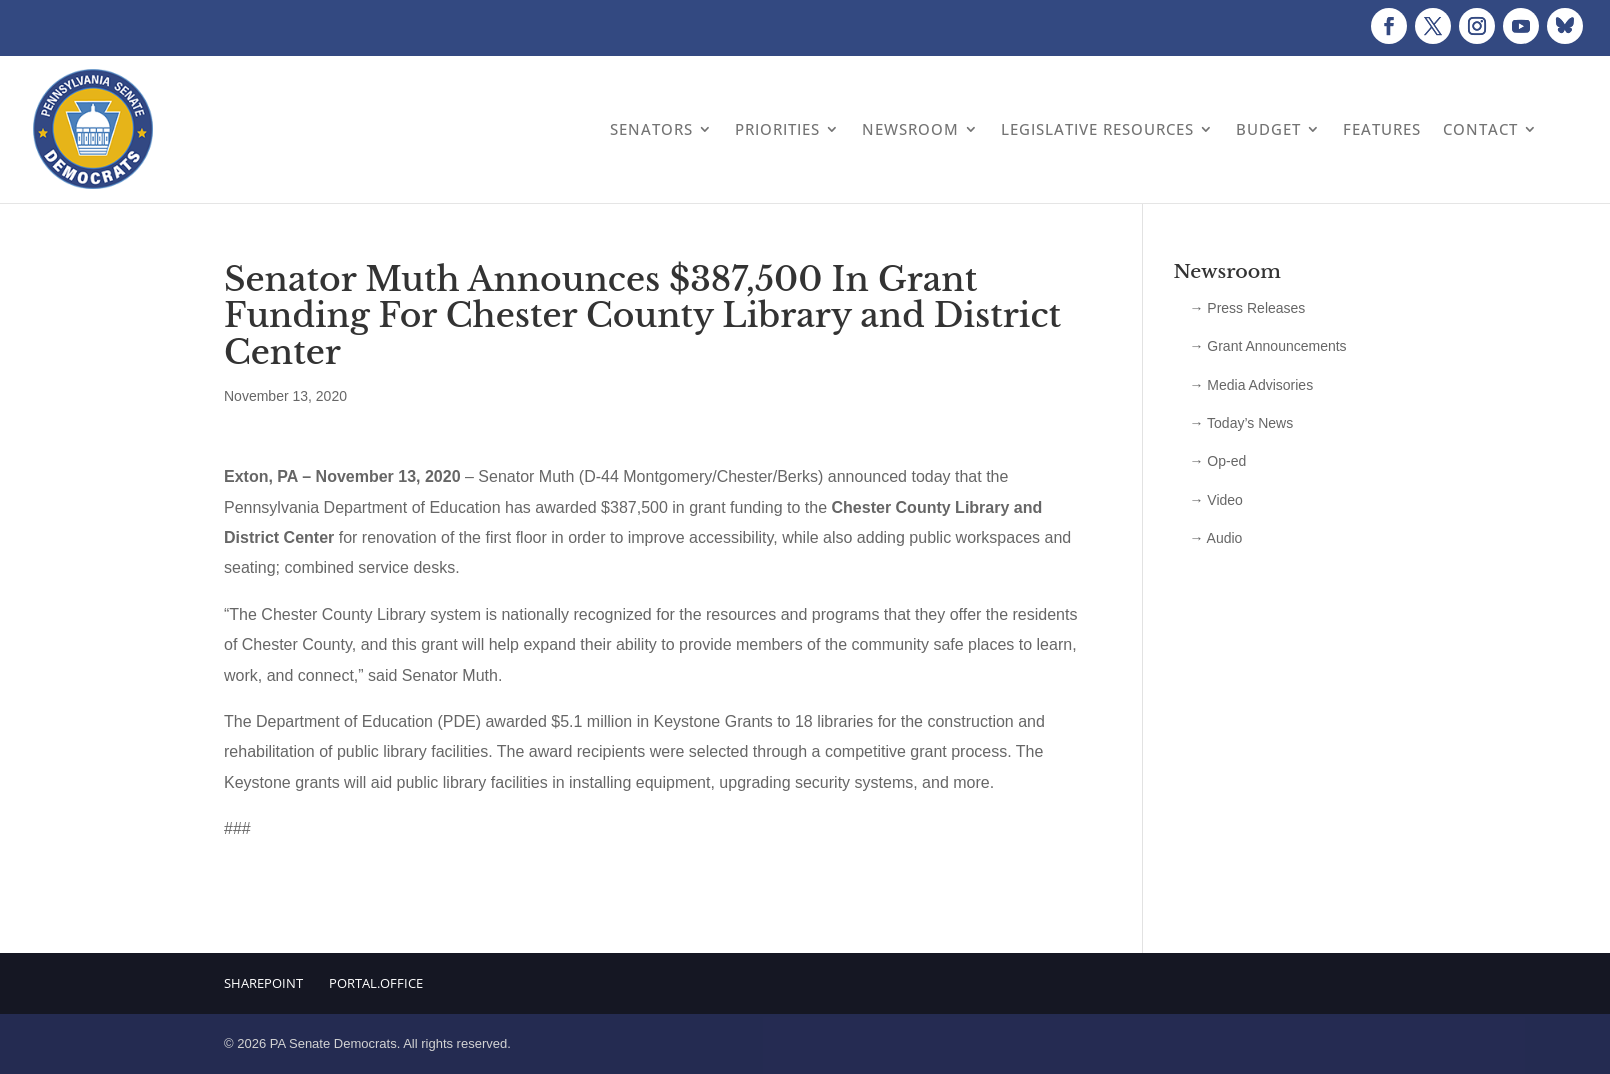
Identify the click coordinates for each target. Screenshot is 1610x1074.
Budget (1268, 129)
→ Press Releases (1247, 308)
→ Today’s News (1241, 423)
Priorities (777, 129)
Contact (1480, 129)
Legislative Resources (1097, 129)
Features (1382, 129)
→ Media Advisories (1251, 385)
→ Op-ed (1217, 461)
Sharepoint (263, 983)
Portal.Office (376, 983)
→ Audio (1215, 538)
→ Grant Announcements (1267, 346)
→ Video (1215, 500)
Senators (651, 129)
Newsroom (910, 129)
